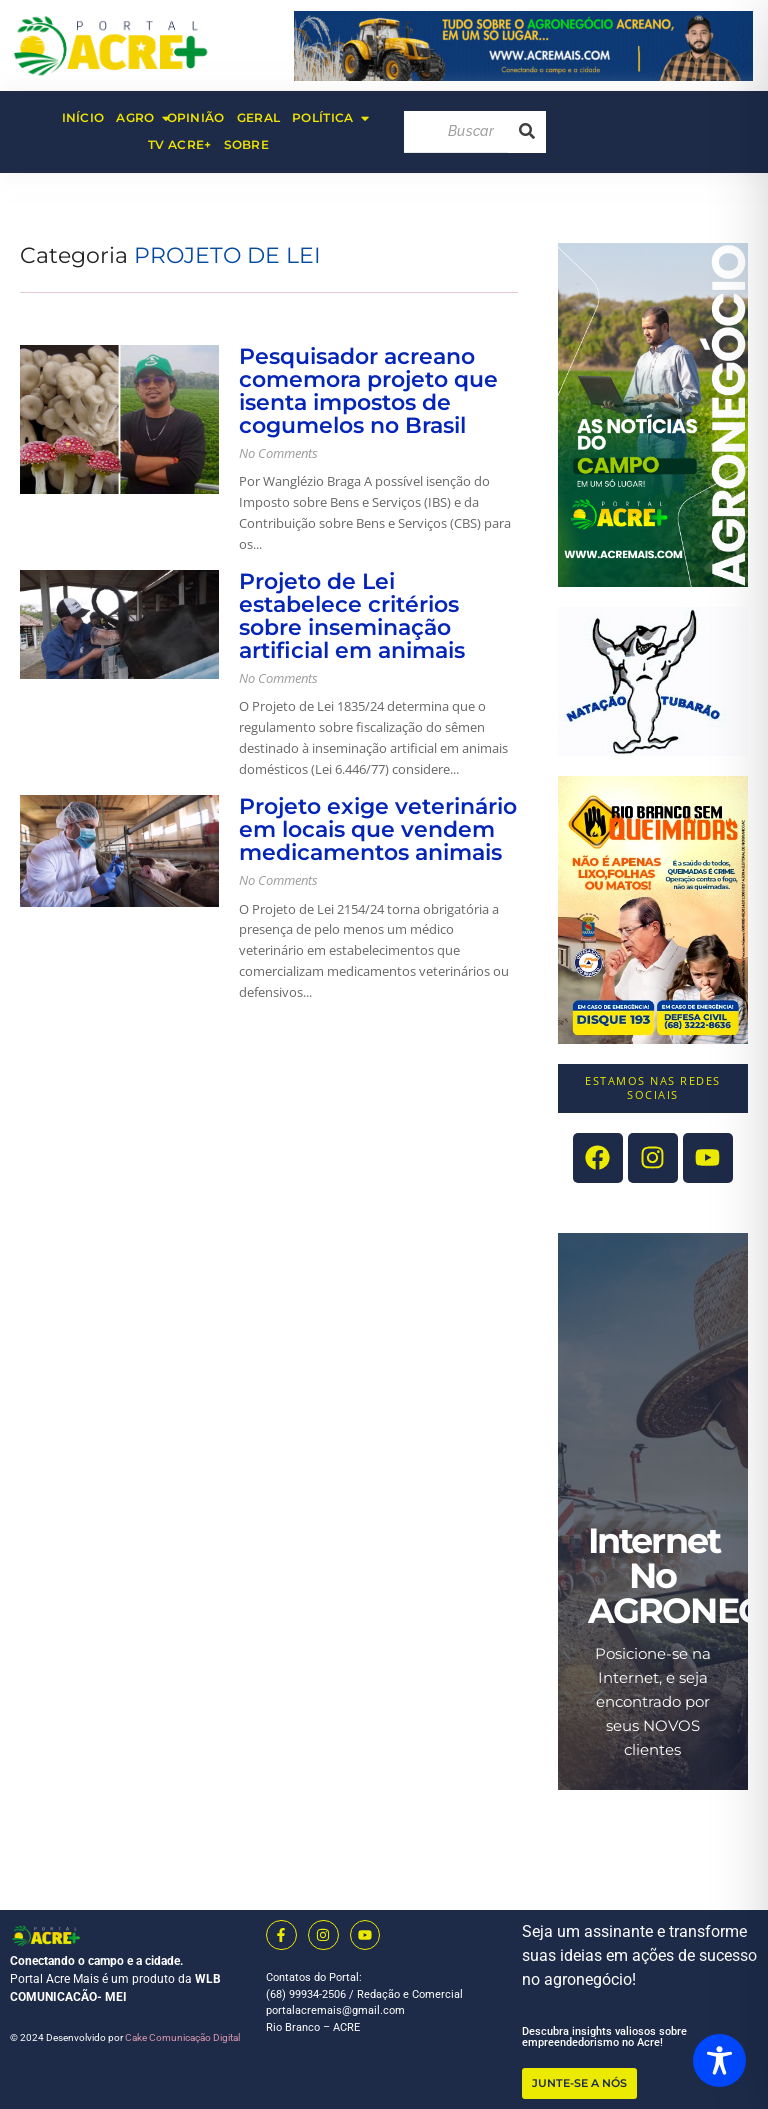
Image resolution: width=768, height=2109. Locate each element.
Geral (259, 117)
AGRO (137, 117)
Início (83, 117)
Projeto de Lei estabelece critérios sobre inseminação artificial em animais (352, 616)
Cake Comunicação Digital (182, 2037)
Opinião (196, 117)
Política (325, 117)
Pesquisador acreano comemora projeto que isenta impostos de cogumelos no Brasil (368, 391)
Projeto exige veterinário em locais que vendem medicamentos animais (378, 829)
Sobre (247, 144)
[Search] (456, 132)
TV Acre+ (179, 144)
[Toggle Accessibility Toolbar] (719, 2060)
